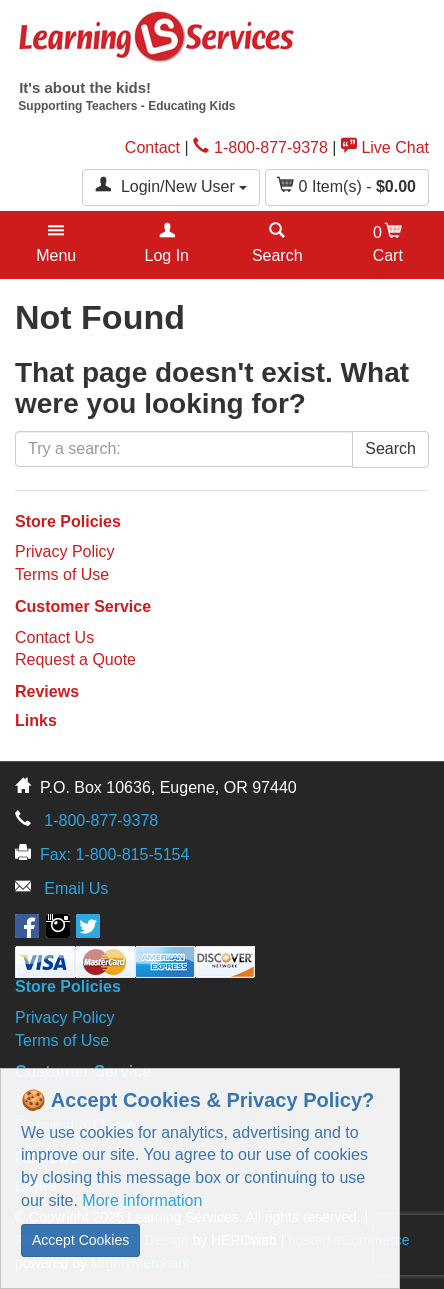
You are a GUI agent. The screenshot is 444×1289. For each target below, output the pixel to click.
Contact (152, 147)
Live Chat (385, 147)
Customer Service (83, 606)
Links (36, 720)
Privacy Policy (65, 551)
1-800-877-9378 (260, 147)
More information (142, 1200)
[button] (56, 245)
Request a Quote (75, 659)
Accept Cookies (80, 1240)
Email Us (76, 888)
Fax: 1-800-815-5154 (114, 854)
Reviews (47, 691)
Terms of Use (62, 574)
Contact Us (54, 637)
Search (390, 448)
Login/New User (171, 185)
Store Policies (68, 521)
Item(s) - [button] (347, 185)
